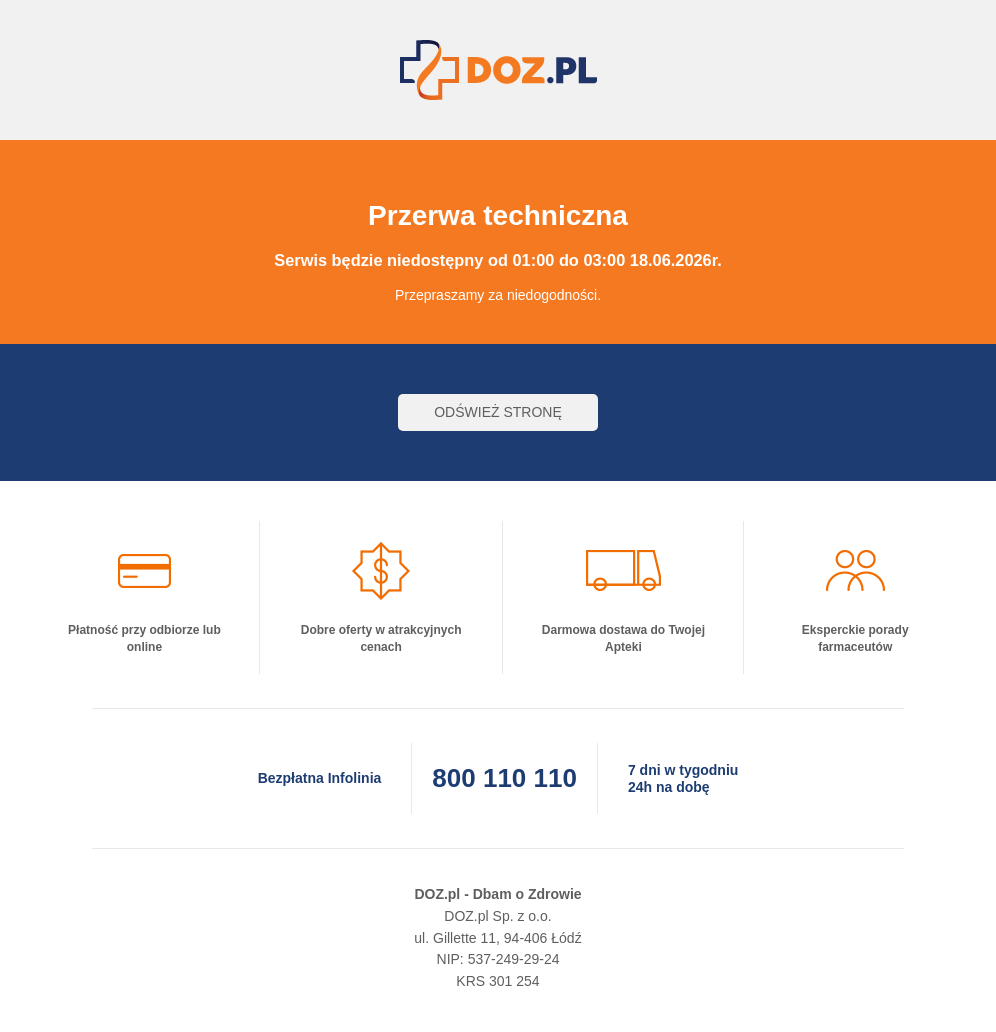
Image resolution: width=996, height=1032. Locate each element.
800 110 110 (504, 778)
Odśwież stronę (498, 412)
